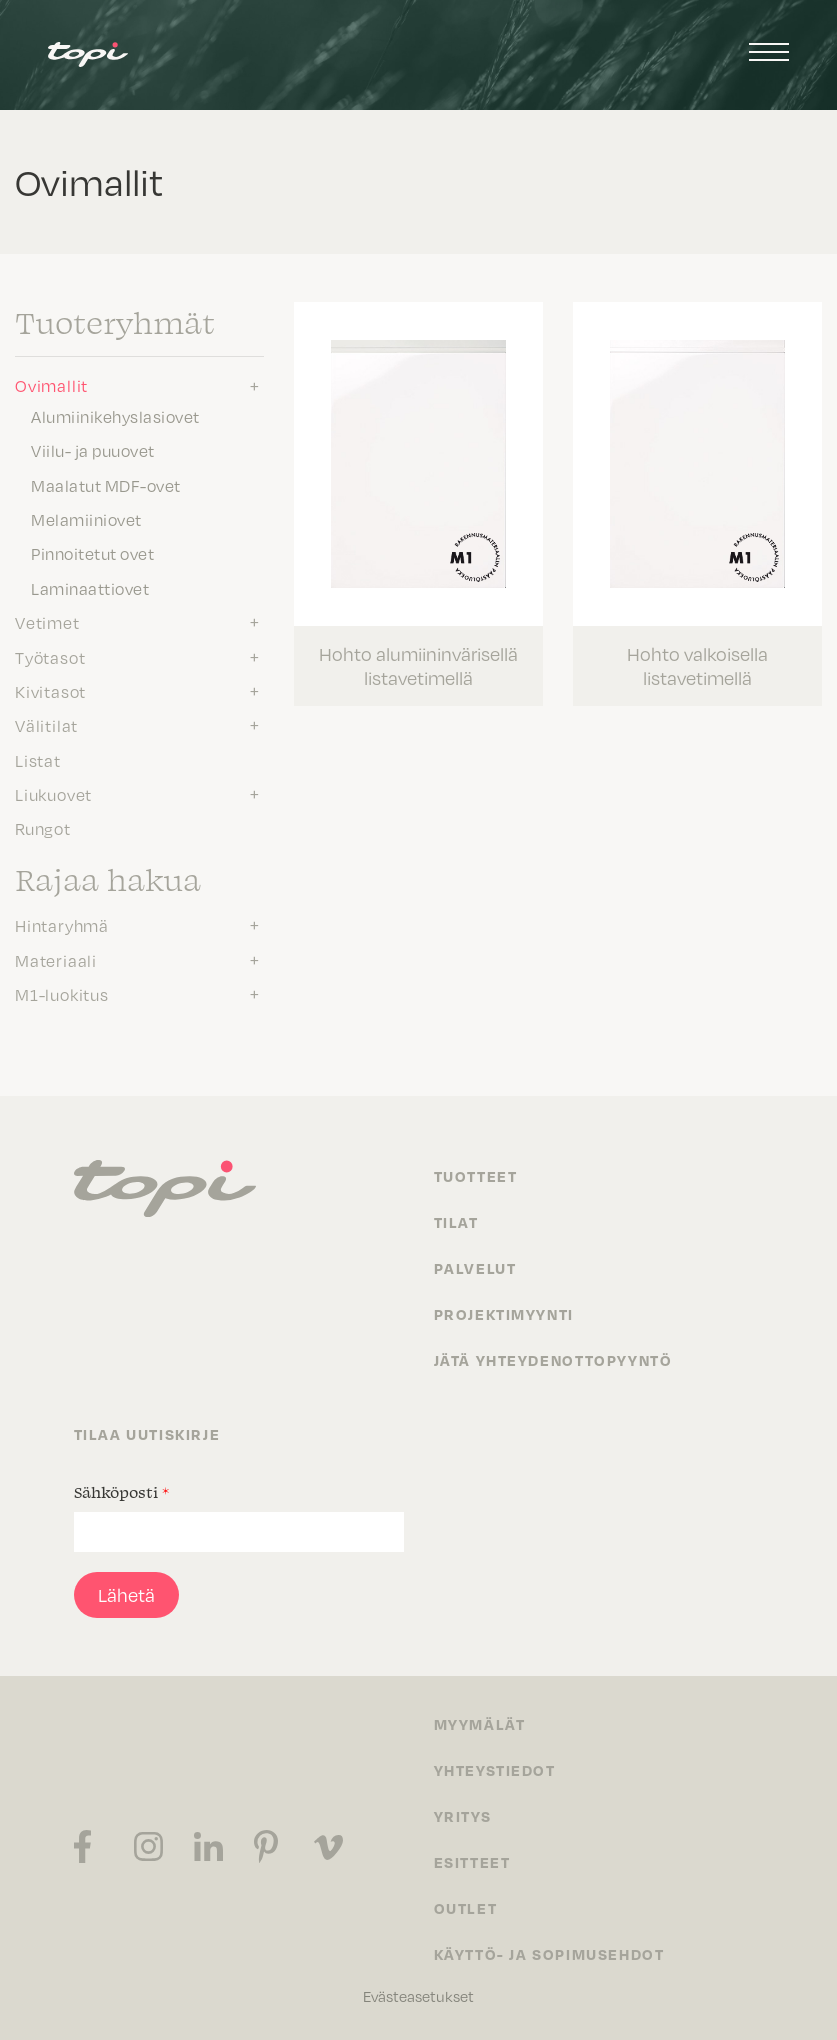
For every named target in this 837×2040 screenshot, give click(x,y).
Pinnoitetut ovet (92, 554)
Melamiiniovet (86, 520)
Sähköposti (121, 1492)
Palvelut (475, 1268)
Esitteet (472, 1862)
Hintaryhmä (62, 926)
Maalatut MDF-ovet (106, 486)
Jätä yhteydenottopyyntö (553, 1360)
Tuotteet (476, 1176)
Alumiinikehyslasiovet (115, 417)
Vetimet (47, 623)
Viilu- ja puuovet (93, 451)
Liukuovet (53, 795)
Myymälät (480, 1724)
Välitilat (46, 726)
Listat (38, 761)
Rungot (43, 829)
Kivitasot (50, 692)
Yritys (463, 1816)
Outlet (466, 1908)
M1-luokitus (62, 995)
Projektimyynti (504, 1314)
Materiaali (56, 961)
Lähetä (126, 1595)
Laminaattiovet (90, 589)
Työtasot (50, 658)
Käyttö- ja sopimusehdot (549, 1954)
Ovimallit (51, 386)
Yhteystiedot (495, 1770)
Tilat (456, 1222)
